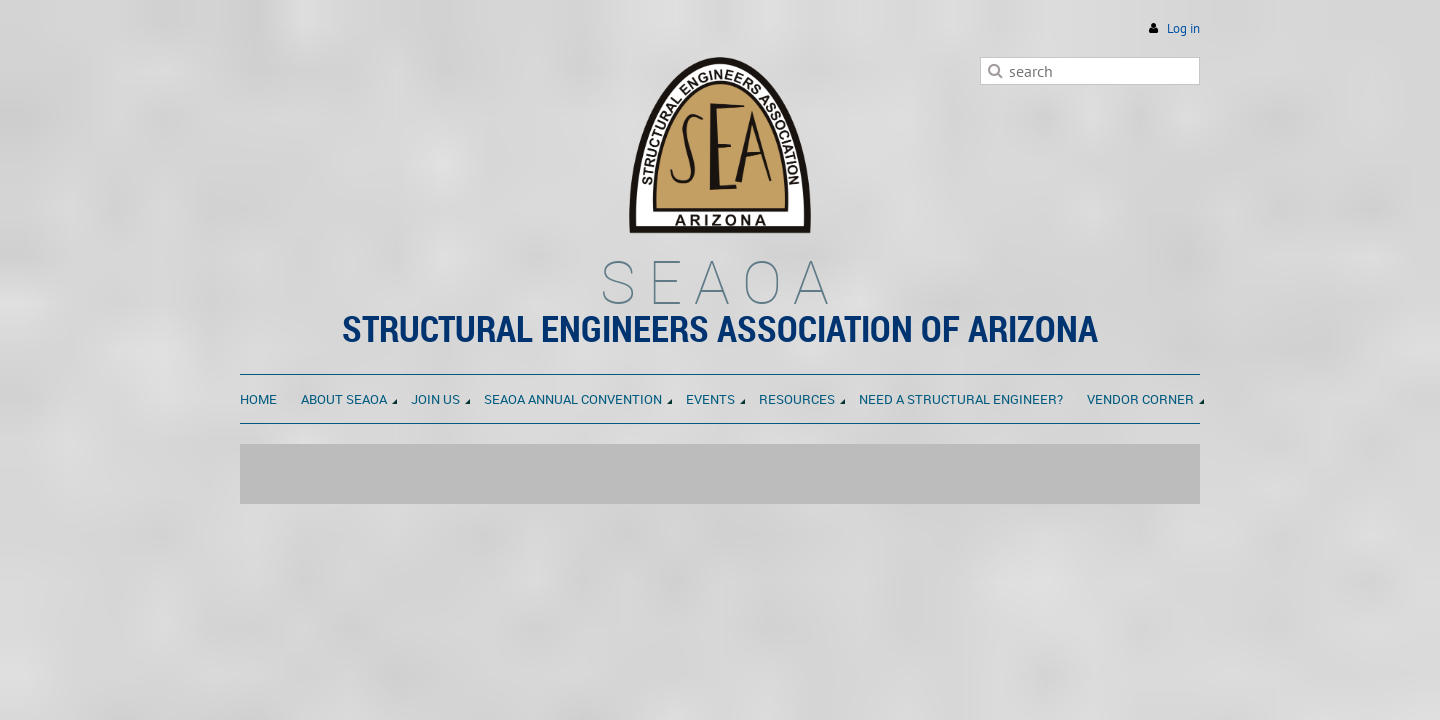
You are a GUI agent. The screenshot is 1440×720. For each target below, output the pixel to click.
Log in (1183, 28)
